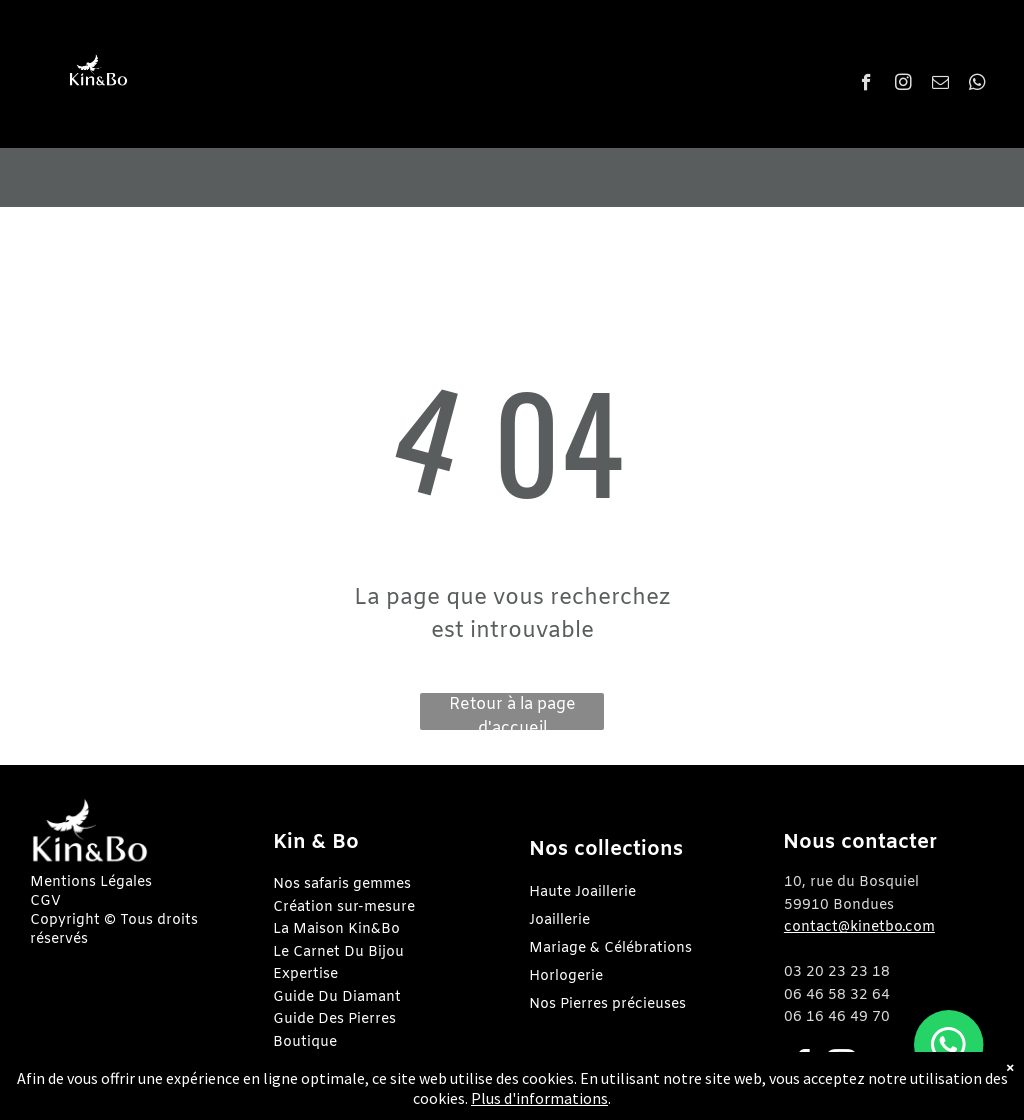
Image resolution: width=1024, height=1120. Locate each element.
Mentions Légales (91, 882)
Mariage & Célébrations (610, 948)
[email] (940, 85)
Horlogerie (566, 976)
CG (40, 901)
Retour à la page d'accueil (512, 712)
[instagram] (903, 85)
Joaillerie (559, 920)
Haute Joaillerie (582, 892)
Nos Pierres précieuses (607, 1004)
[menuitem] (513, 76)
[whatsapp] (977, 85)
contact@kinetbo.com (859, 927)
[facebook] (866, 85)
